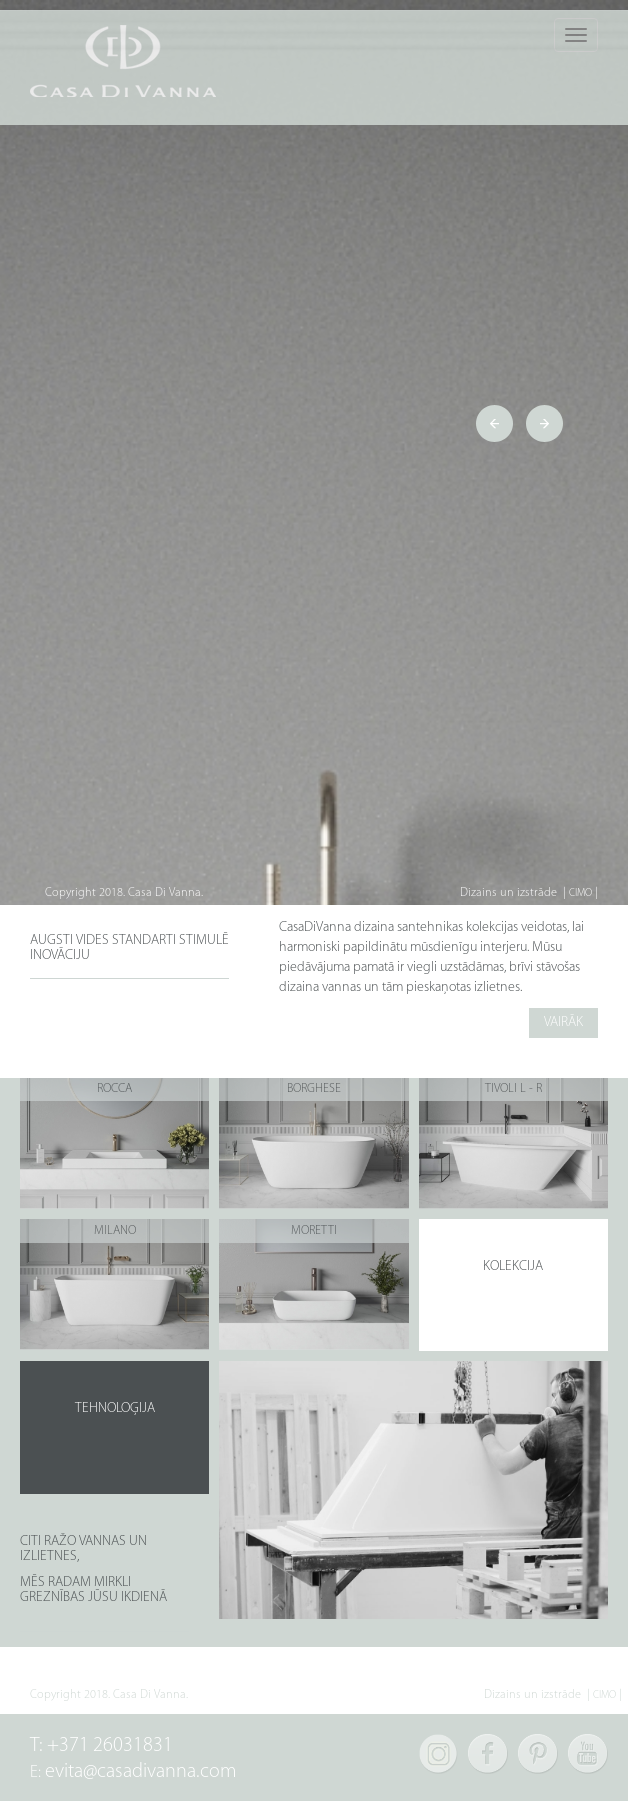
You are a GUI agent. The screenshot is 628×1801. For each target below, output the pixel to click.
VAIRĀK (563, 1022)
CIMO (580, 893)
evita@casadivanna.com (141, 1772)
